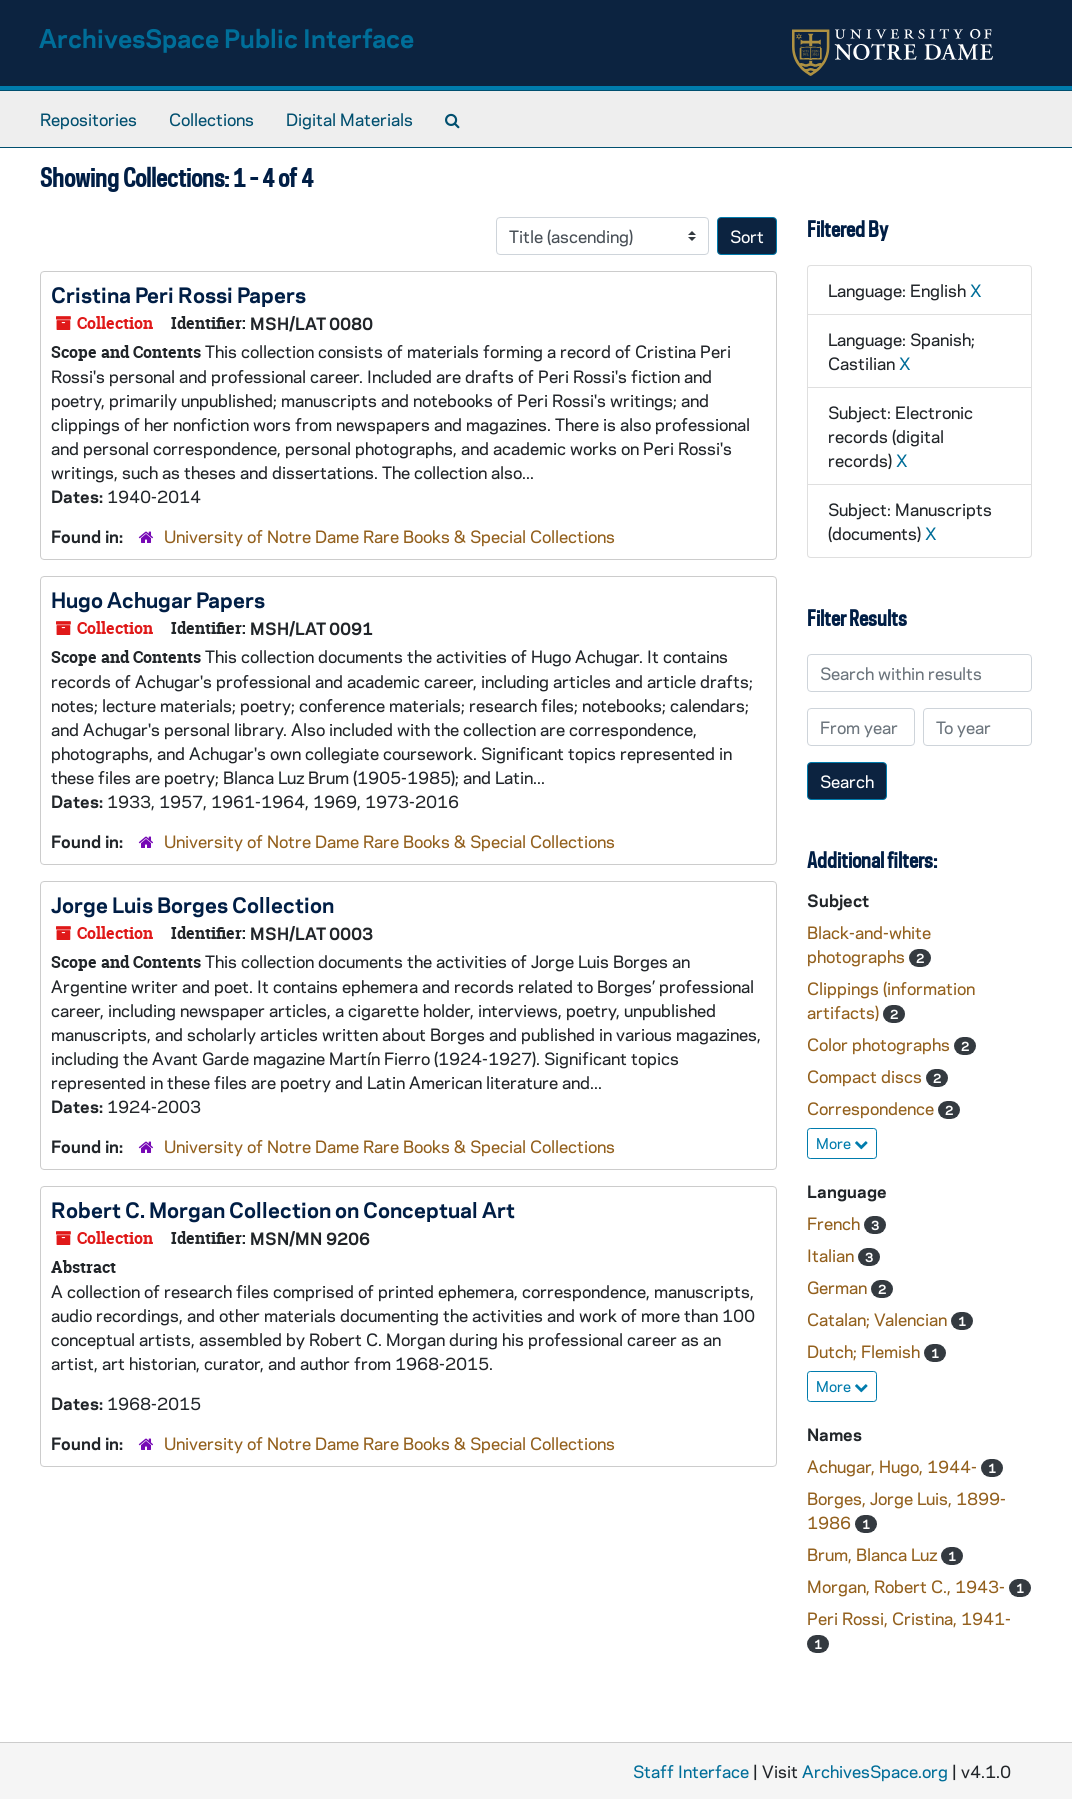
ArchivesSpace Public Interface (226, 37)
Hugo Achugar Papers (158, 599)
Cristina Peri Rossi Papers (178, 294)
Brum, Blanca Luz (874, 1554)
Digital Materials (349, 119)
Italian (832, 1255)
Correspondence (872, 1108)
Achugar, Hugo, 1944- (894, 1466)
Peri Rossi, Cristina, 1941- (909, 1618)
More (842, 1143)
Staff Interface (691, 1771)
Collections (211, 119)
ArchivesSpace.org (875, 1771)
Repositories (88, 119)
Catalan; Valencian (879, 1319)
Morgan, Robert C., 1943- (908, 1586)
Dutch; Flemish (865, 1351)
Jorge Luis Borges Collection (192, 904)
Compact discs (866, 1076)
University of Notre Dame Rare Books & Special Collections (389, 536)
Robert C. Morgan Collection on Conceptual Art (283, 1209)
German (839, 1287)
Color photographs (880, 1044)
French (835, 1223)
